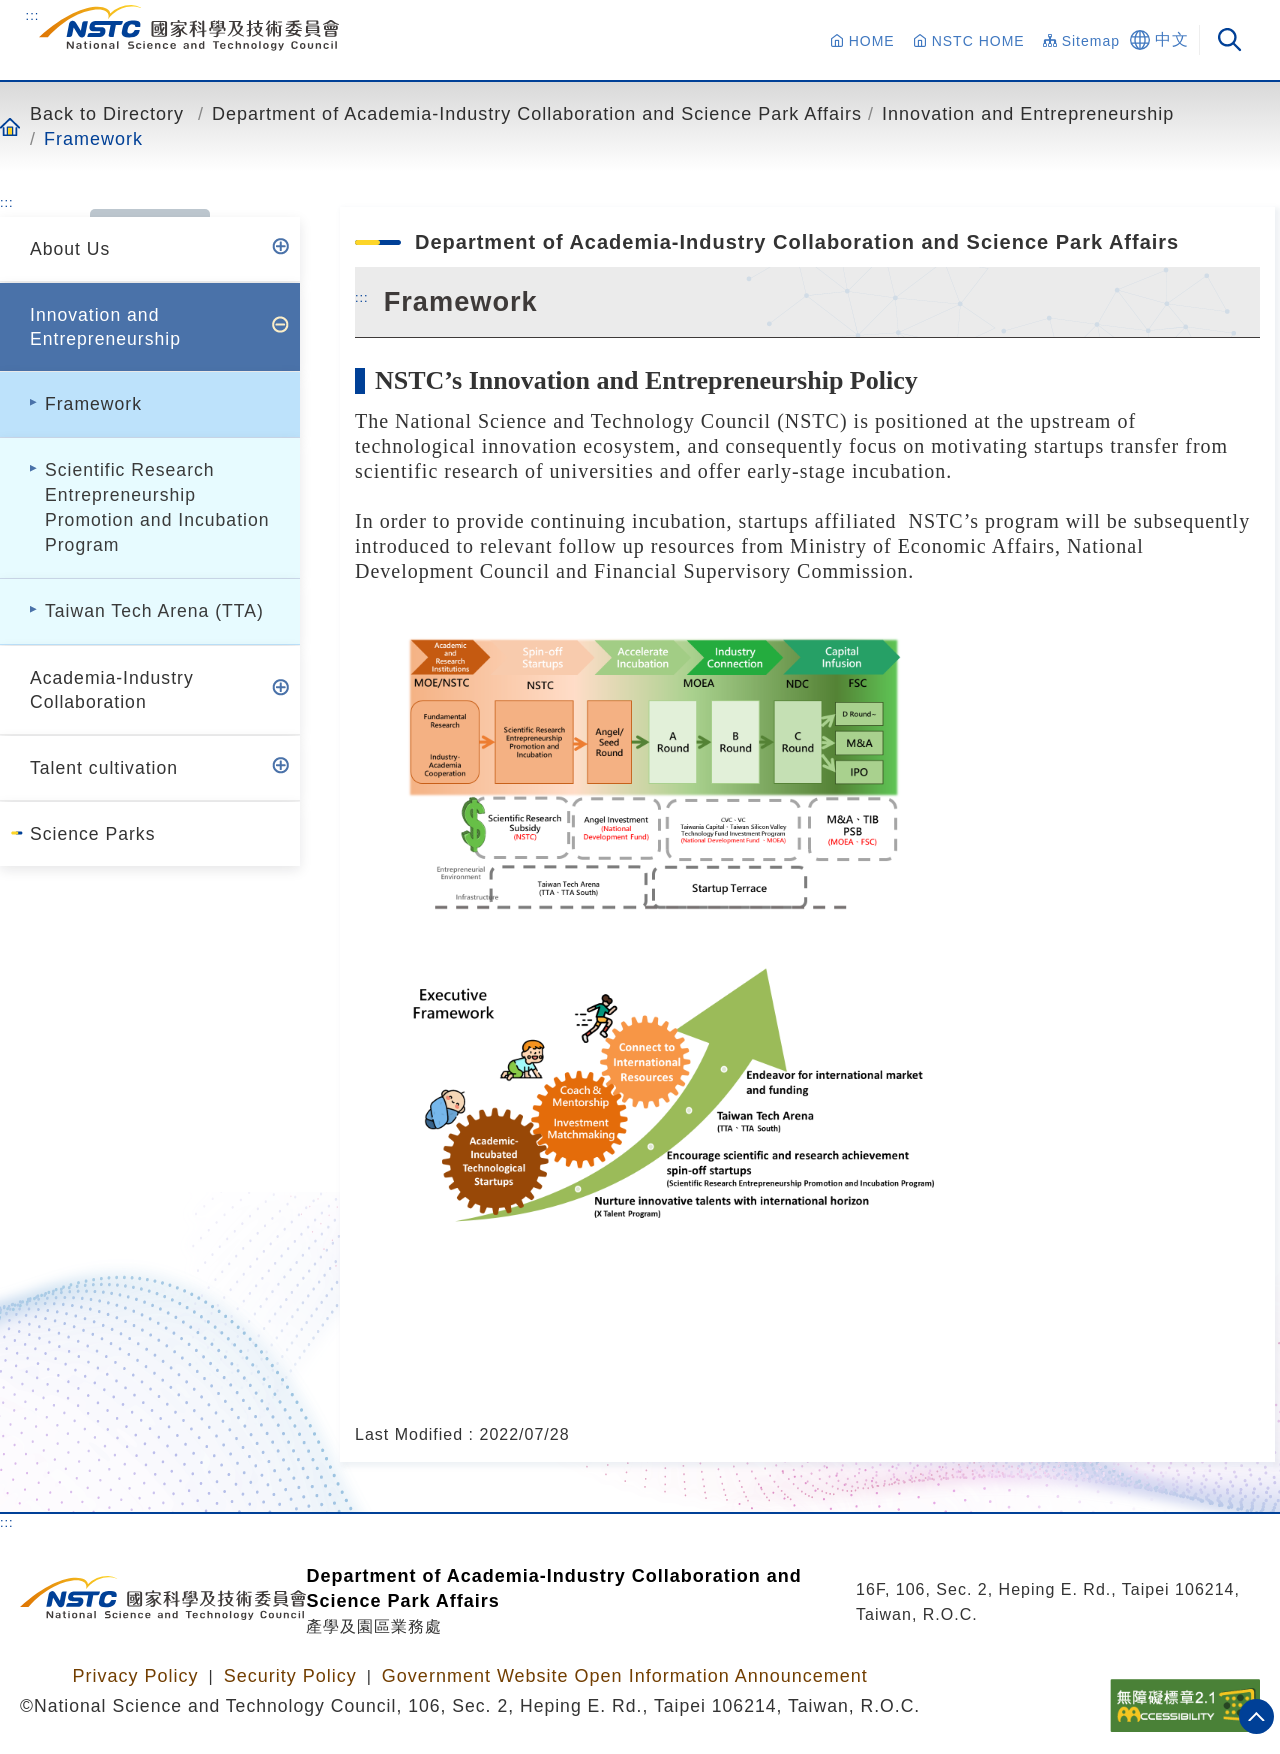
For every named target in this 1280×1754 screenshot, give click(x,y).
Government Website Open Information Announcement (625, 1676)
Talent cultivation (104, 768)
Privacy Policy (135, 1676)
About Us (70, 249)
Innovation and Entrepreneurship (1028, 113)
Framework (93, 138)
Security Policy (290, 1676)
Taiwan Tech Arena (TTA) (154, 611)
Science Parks (92, 834)
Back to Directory (107, 113)
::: (33, 15)
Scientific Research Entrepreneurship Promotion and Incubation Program (157, 507)
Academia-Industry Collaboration (112, 690)
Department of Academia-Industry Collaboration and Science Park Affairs (537, 113)
